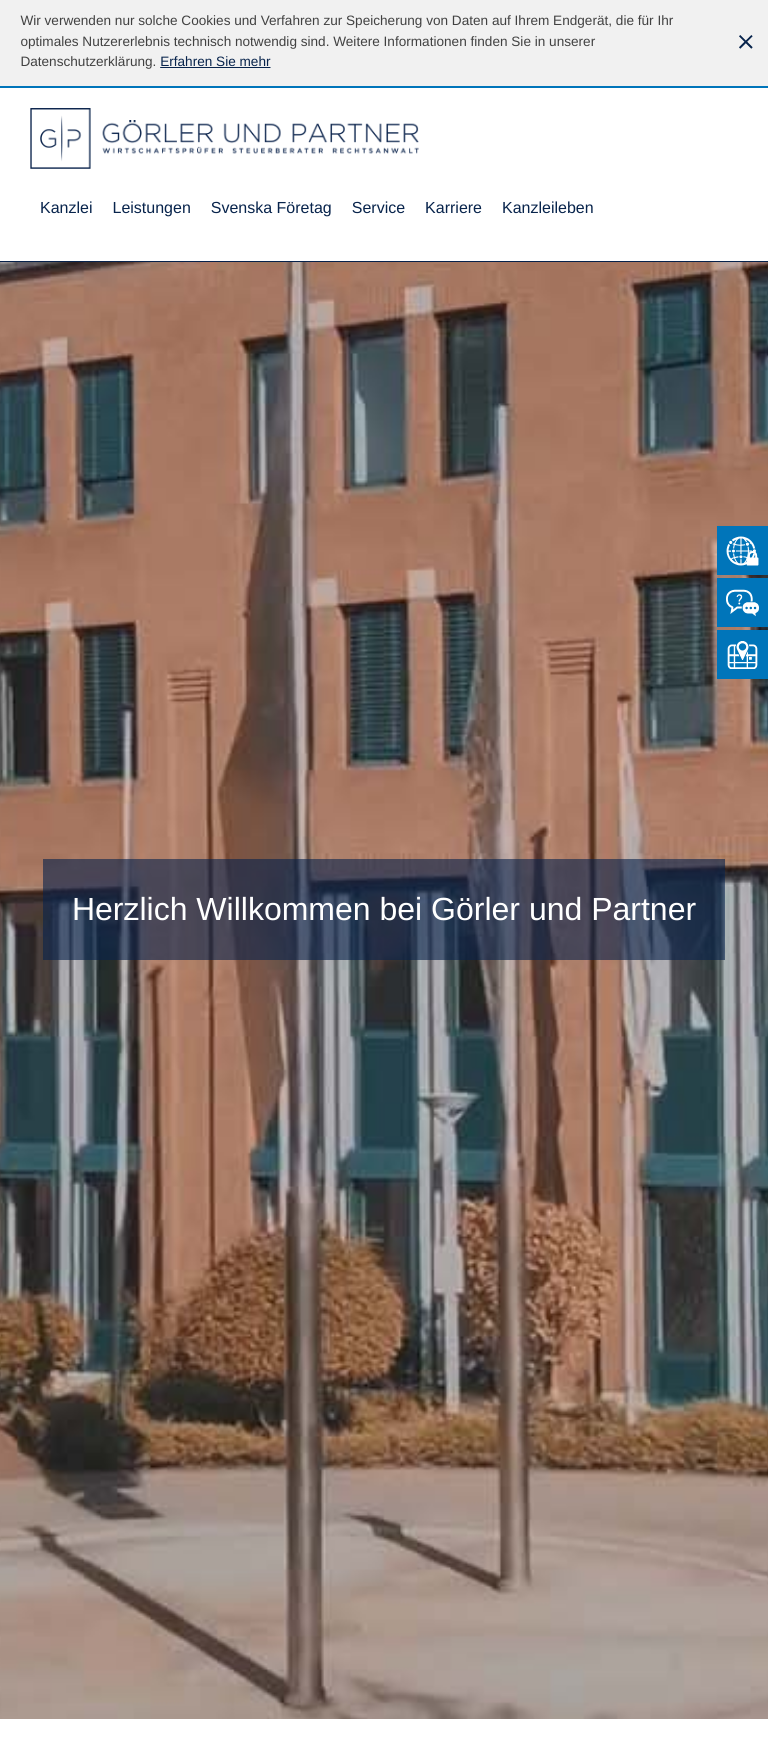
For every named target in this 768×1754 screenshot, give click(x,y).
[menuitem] (66, 210)
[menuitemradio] (271, 210)
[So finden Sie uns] (742, 654)
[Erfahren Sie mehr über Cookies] (215, 61)
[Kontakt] (742, 602)
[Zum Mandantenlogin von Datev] (742, 550)
